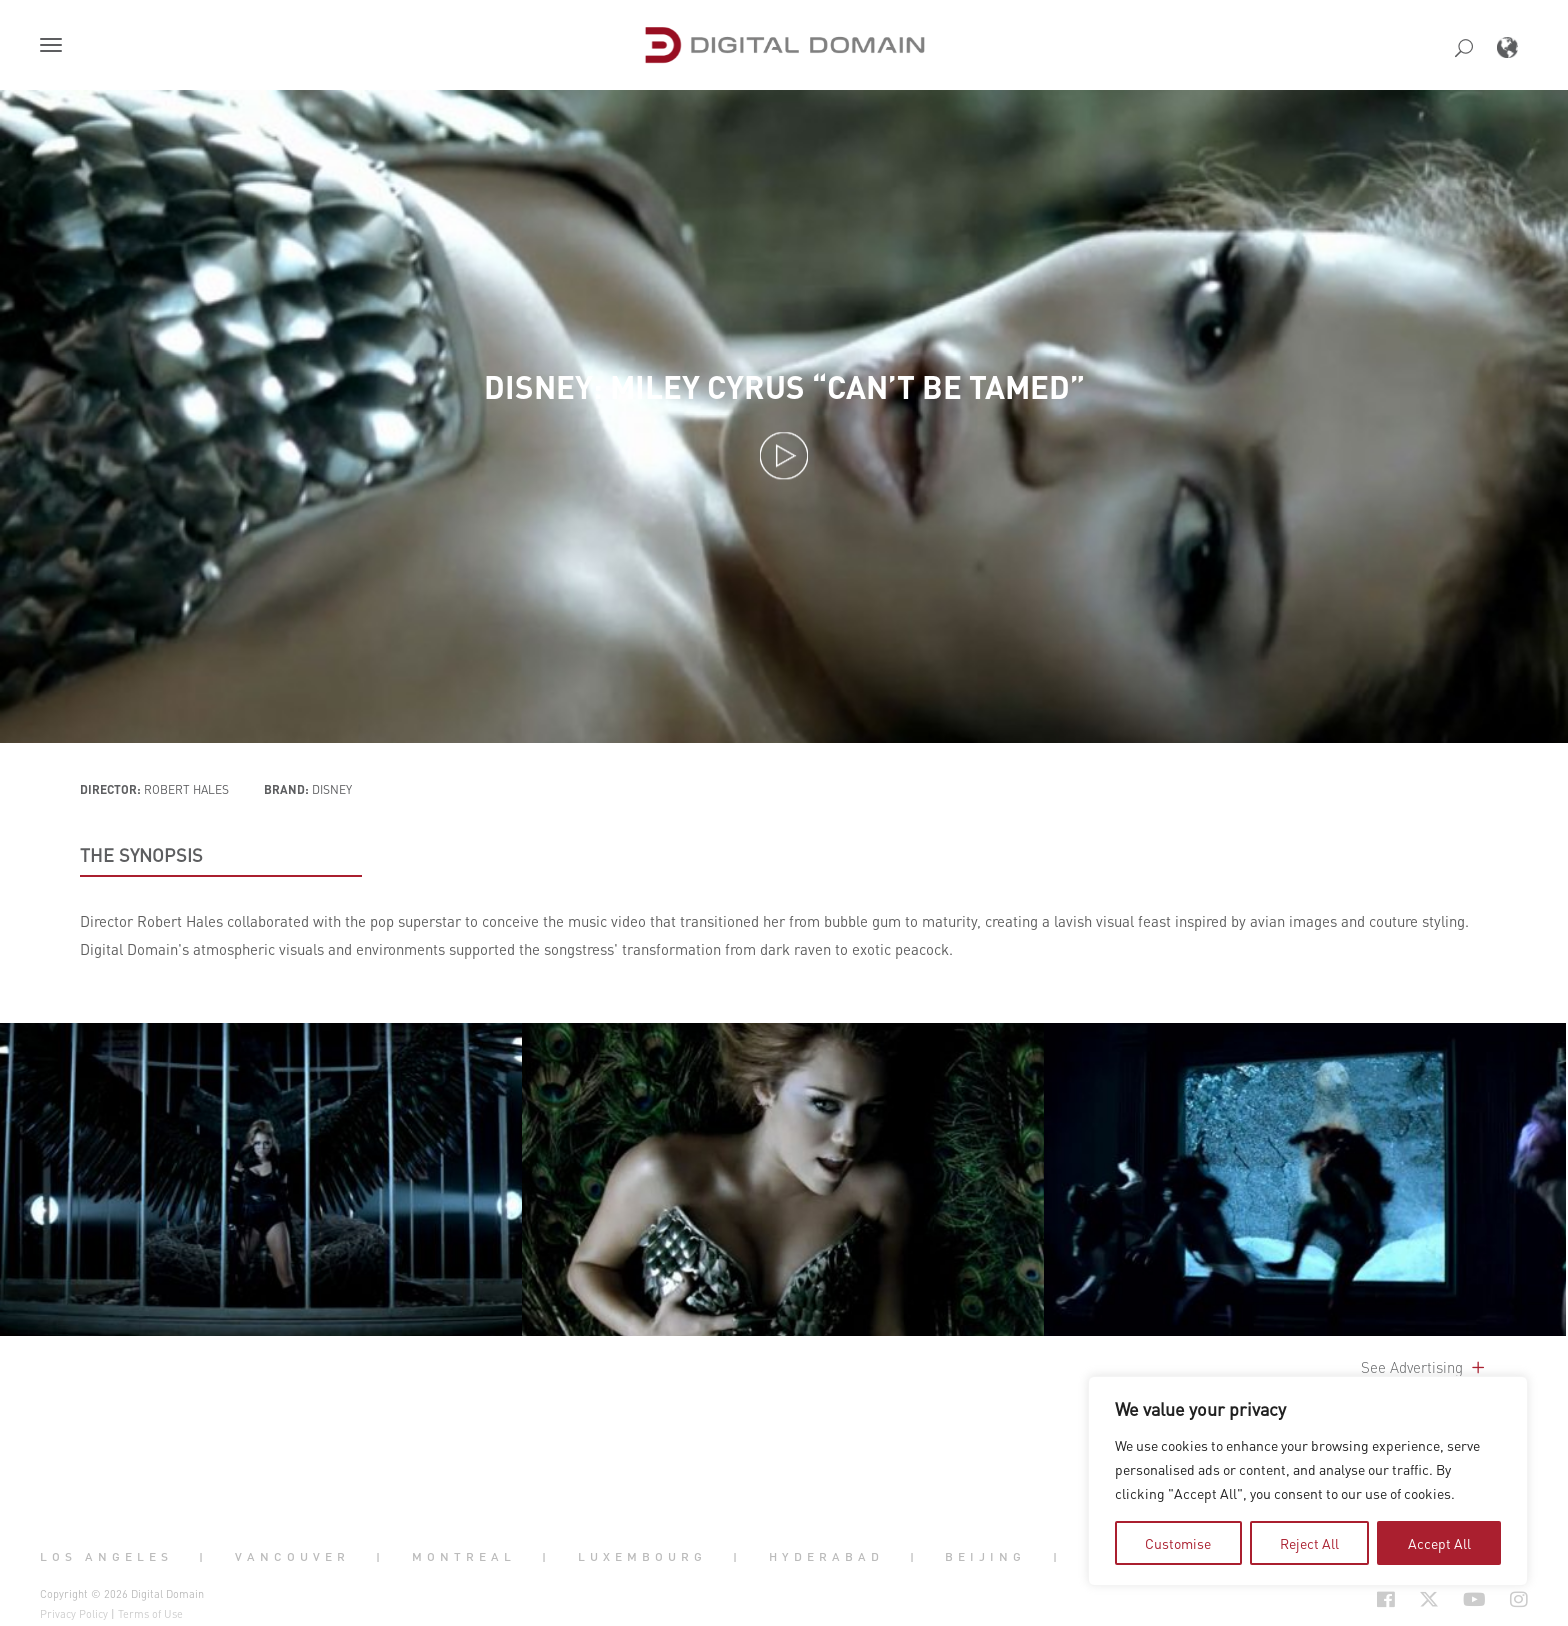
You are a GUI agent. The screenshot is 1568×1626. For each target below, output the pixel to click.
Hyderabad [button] (826, 1556)
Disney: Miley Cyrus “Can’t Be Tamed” (784, 386)
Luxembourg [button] (642, 1556)
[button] (55, 47)
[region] (1308, 1481)
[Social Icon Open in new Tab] (1321, 1600)
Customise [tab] (1178, 1543)
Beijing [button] (985, 1556)
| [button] (203, 1556)
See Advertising (1424, 1367)
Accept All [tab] (1439, 1543)
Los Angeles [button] (106, 1556)
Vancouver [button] (292, 1556)
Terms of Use (150, 1614)
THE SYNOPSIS (141, 855)
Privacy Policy (74, 1614)
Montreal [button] (464, 1556)
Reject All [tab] (1309, 1543)
